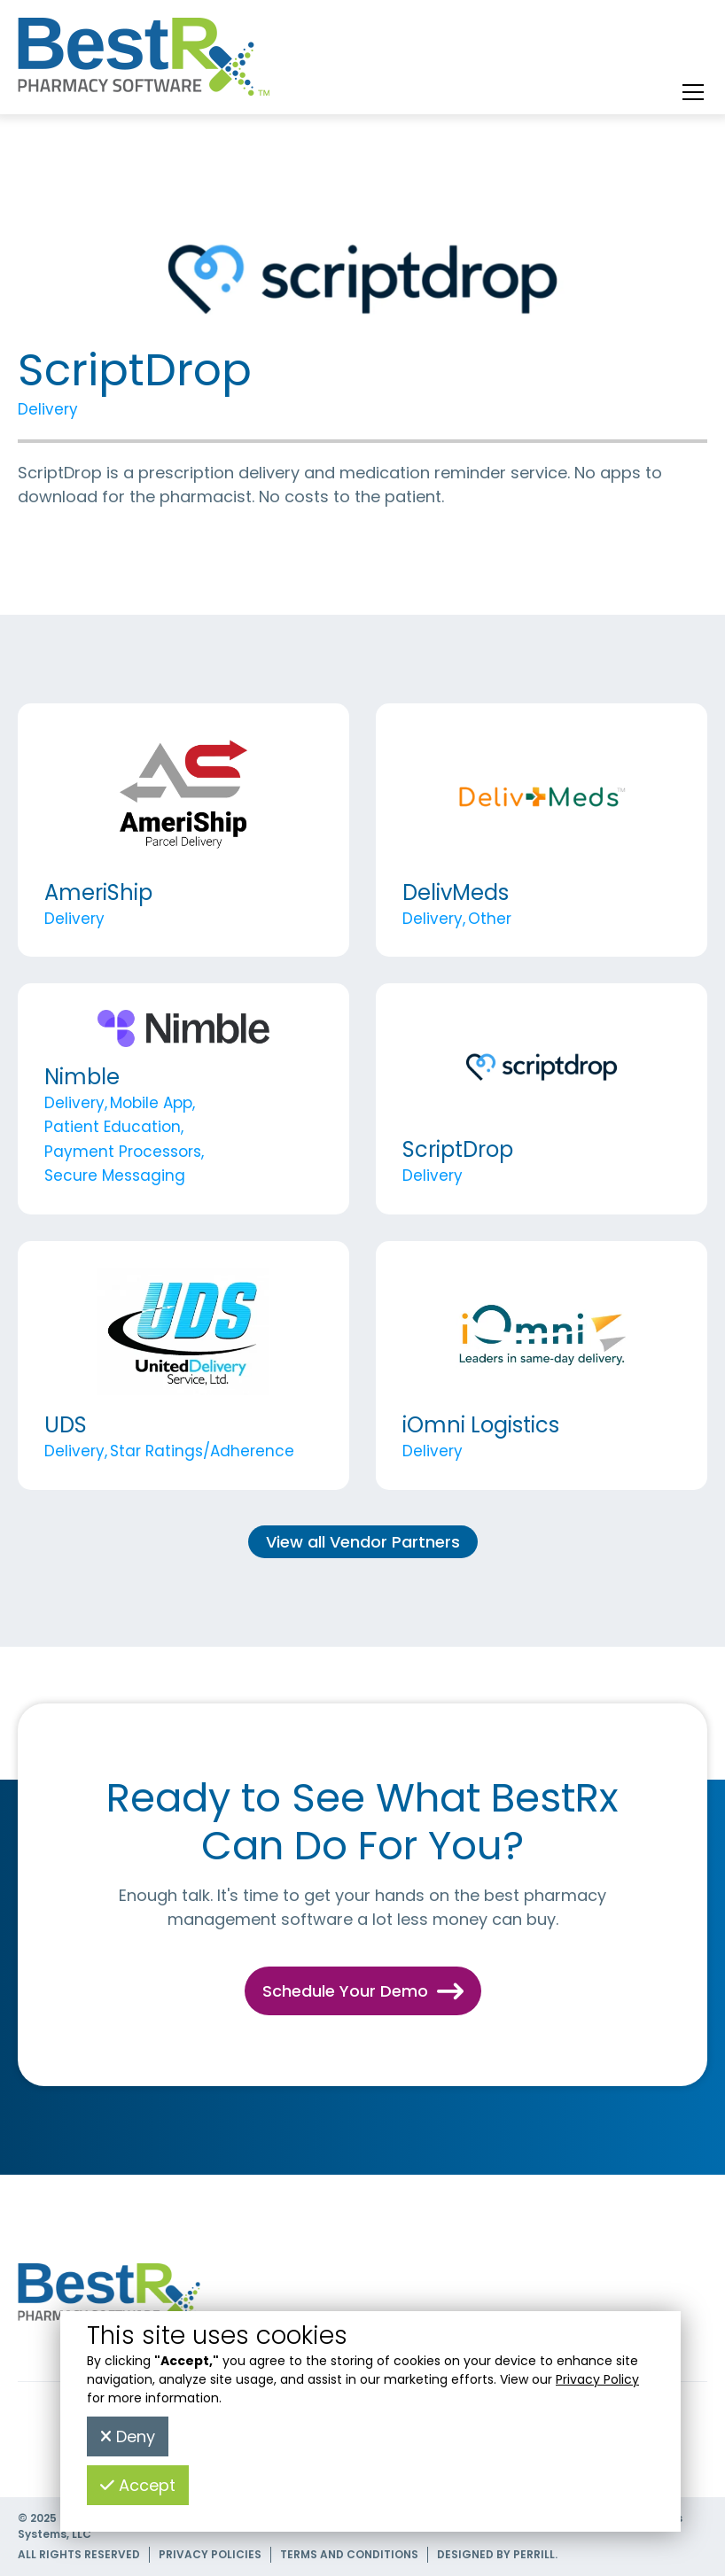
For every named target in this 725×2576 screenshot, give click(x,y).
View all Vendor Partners (363, 1542)
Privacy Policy (597, 2379)
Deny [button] (127, 2436)
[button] (689, 92)
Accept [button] (137, 2485)
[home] (144, 61)
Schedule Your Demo (363, 1991)
